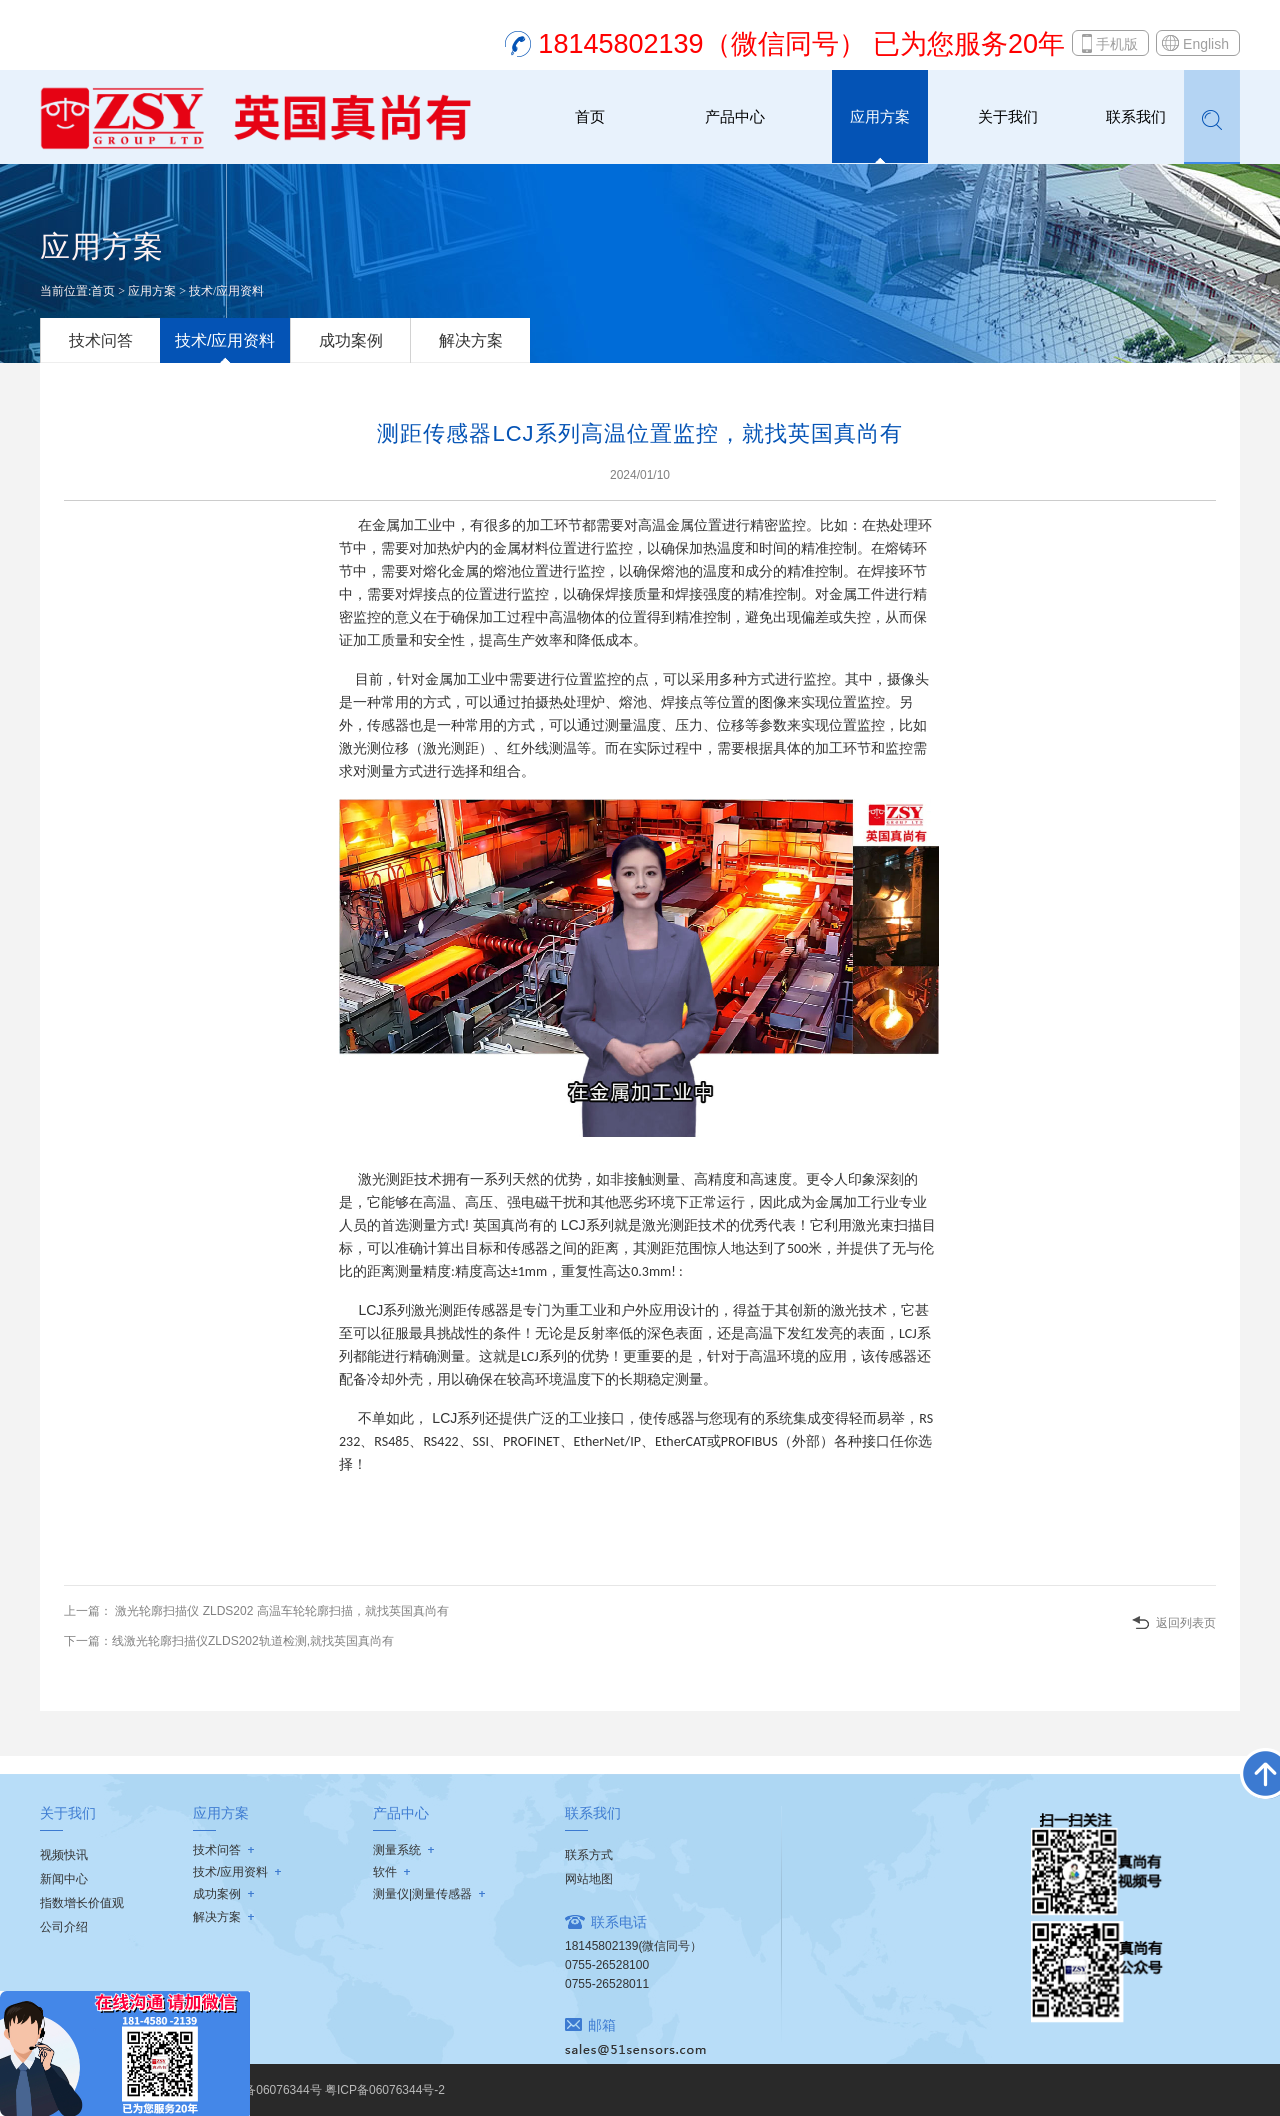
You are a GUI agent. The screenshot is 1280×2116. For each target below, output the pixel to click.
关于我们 (1008, 116)
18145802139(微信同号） (633, 1946)
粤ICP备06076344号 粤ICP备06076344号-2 (328, 2090)
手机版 (1117, 44)
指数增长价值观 (82, 1903)
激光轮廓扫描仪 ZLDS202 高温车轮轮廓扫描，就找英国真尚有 (280, 1611)
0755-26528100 (607, 1965)
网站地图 (589, 1879)
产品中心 (735, 116)
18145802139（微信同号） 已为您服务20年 (801, 44)
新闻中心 (64, 1879)
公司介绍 (64, 1927)
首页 (590, 116)
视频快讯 (64, 1855)
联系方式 (589, 1855)
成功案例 (351, 340)
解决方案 (471, 340)
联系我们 (1136, 116)
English (1206, 44)
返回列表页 (1186, 1623)
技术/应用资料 (226, 291)
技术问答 (101, 340)
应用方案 (880, 116)
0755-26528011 (607, 1984)
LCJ (571, 1225)
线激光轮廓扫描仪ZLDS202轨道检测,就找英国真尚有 (253, 1641)
